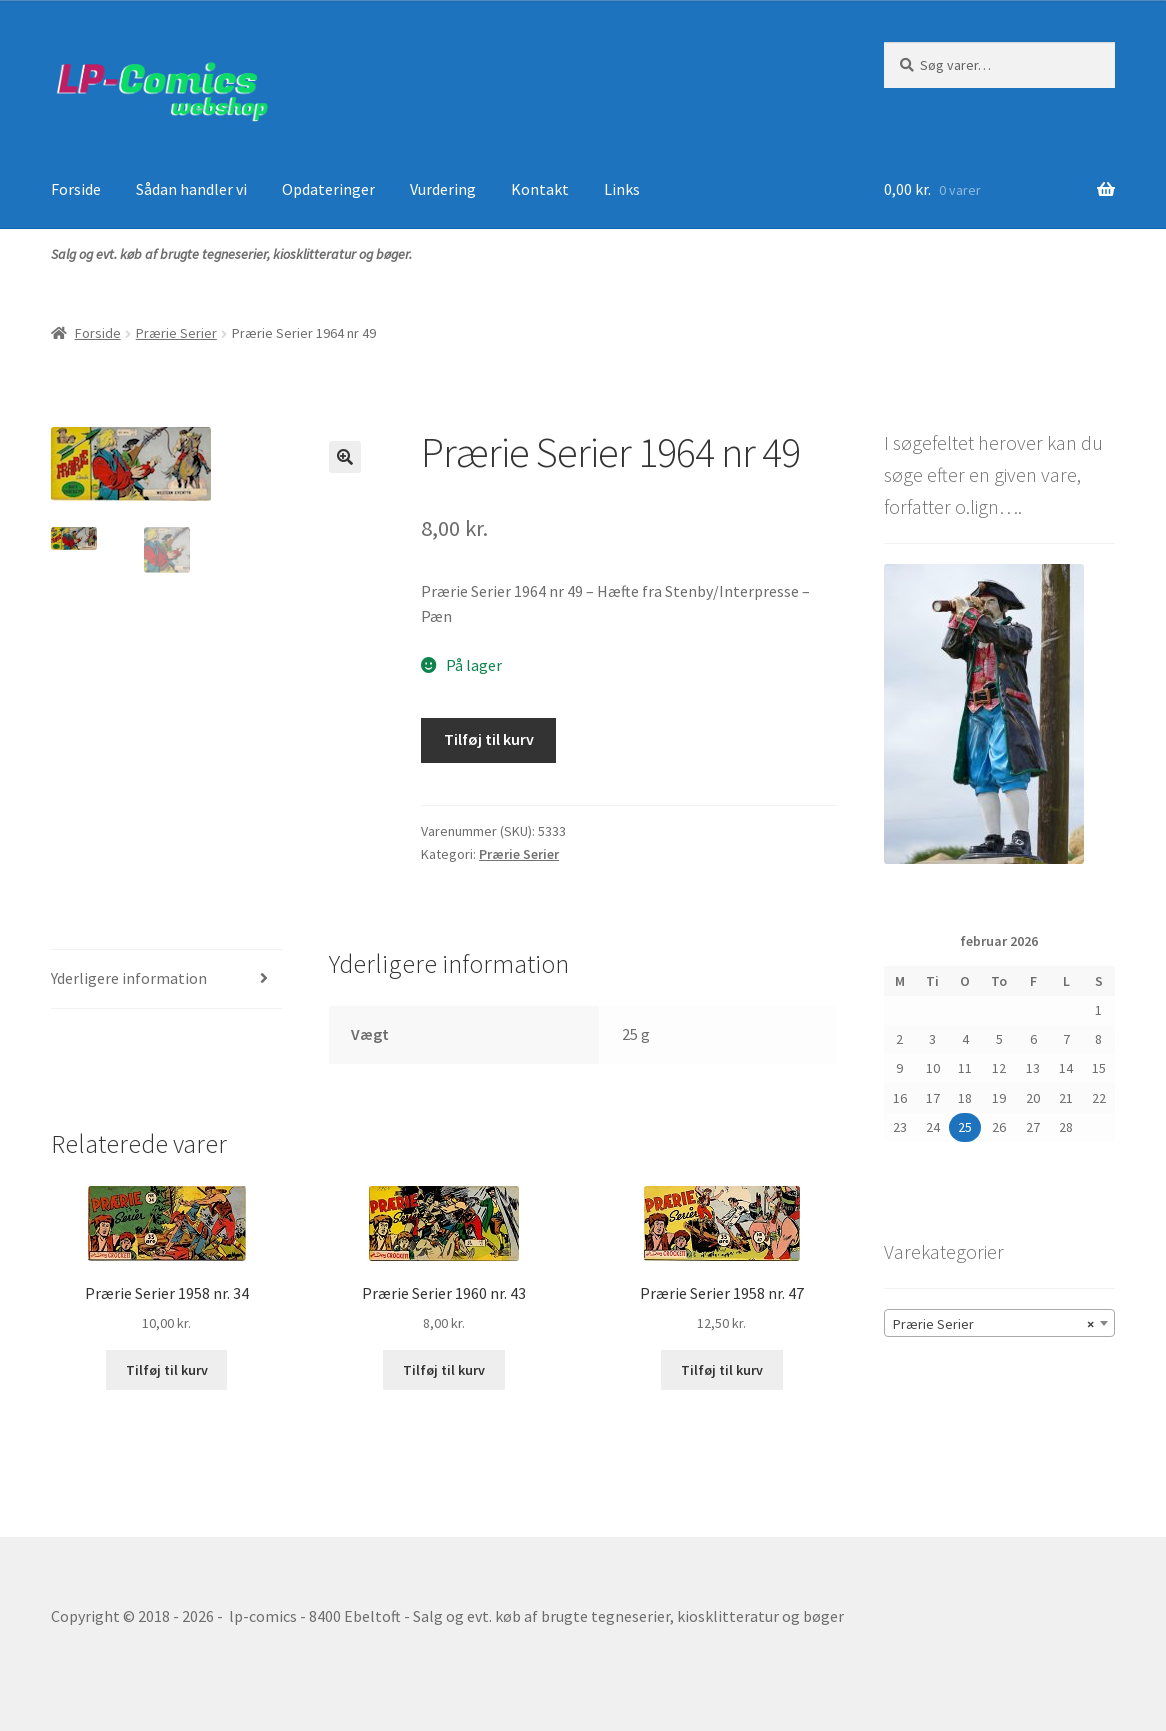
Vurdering (443, 189)
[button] (345, 457)
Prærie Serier (176, 333)
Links (622, 189)
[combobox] (999, 1323)
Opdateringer (328, 189)
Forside (76, 189)
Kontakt (540, 189)
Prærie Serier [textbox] (993, 1324)
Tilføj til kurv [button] (167, 1370)
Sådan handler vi (191, 189)
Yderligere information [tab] (129, 978)
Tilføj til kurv (489, 739)
